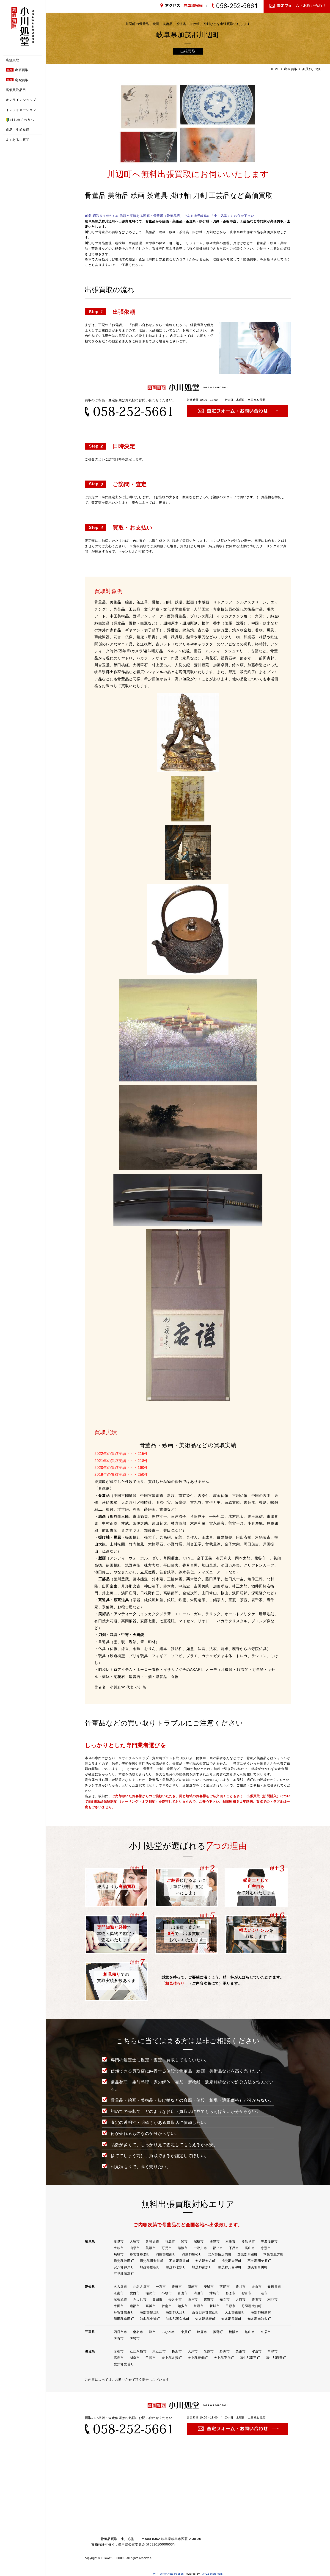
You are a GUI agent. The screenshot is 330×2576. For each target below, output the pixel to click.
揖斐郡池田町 (124, 2261)
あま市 (231, 2293)
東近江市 (159, 2351)
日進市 (262, 2293)
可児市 (167, 2248)
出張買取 (17, 70)
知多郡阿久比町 (178, 2319)
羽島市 (170, 2241)
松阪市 (234, 2332)
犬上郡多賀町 (172, 2358)
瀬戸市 (193, 2299)
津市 (152, 2332)
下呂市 (234, 2248)
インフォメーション (21, 110)
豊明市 (257, 2299)
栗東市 (241, 2351)
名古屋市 (120, 2287)
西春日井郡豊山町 (205, 2312)
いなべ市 (168, 2332)
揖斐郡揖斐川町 (151, 2261)
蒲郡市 (135, 2306)
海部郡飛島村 (261, 2312)
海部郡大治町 (176, 2312)
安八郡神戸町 (124, 2267)
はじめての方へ (20, 120)
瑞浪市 (183, 2248)
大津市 (193, 2351)
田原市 (231, 2306)
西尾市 (225, 2287)
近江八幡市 (138, 2351)
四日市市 (120, 2332)
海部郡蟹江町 (150, 2312)
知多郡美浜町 (231, 2319)
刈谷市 (272, 2299)
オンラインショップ (21, 100)
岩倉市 (183, 2293)
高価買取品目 (16, 90)
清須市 (199, 2293)
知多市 (183, 2306)
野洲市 (225, 2351)
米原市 (209, 2351)
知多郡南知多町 (259, 2319)
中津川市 (200, 2248)
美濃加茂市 (269, 2241)
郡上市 (218, 2248)
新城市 (214, 2306)
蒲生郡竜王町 (250, 2358)
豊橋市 (177, 2287)
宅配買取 (17, 80)
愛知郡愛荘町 (124, 2364)
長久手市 (175, 2299)
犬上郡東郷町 (235, 2312)
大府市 (241, 2299)
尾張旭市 (120, 2299)
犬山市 (257, 2287)
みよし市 (139, 2299)
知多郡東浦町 (150, 2319)
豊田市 (157, 2299)
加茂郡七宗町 (176, 2267)
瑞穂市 (199, 2241)
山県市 (135, 2248)
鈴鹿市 (202, 2332)
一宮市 (161, 2287)
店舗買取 (12, 60)
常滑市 (199, 2306)
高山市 (250, 2248)
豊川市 (241, 2287)
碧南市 (167, 2306)
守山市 (257, 2351)
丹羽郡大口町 (252, 2306)
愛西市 (135, 2293)
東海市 (209, 2299)
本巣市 (231, 2241)
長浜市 (177, 2351)
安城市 (209, 2287)
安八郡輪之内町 (219, 2254)
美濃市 (151, 2248)
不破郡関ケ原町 (259, 2261)
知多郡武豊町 (205, 2319)
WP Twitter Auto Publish (168, 2573)
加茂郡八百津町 (230, 2267)
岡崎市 (193, 2287)
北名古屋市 (141, 2287)
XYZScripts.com (212, 2573)
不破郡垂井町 (179, 2261)
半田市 (119, 2306)
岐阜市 (119, 2241)
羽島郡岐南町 (166, 2254)
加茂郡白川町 (258, 2267)
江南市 (119, 2293)
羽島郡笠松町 (192, 2254)
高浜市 (151, 2306)
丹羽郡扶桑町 (124, 2312)
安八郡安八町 (205, 2261)
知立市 (225, 2299)
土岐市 (119, 2248)
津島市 (214, 2293)
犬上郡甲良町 (224, 2358)
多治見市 (248, 2241)
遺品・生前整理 (17, 130)
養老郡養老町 (140, 2254)
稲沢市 (151, 2293)
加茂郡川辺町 (247, 2254)
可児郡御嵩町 (124, 2273)
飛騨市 (119, 2254)
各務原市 (152, 2241)
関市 (184, 2241)
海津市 (214, 2241)
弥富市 (247, 2293)
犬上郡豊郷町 (198, 2358)
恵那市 (266, 2248)
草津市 (272, 2351)
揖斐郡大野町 (231, 2261)
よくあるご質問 (17, 139)
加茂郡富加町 (202, 2267)
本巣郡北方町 (273, 2254)
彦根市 (119, 2351)
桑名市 (138, 2332)
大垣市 (135, 2241)
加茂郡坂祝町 (150, 2267)
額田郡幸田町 (124, 2319)
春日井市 (274, 2287)
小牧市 (167, 2293)
